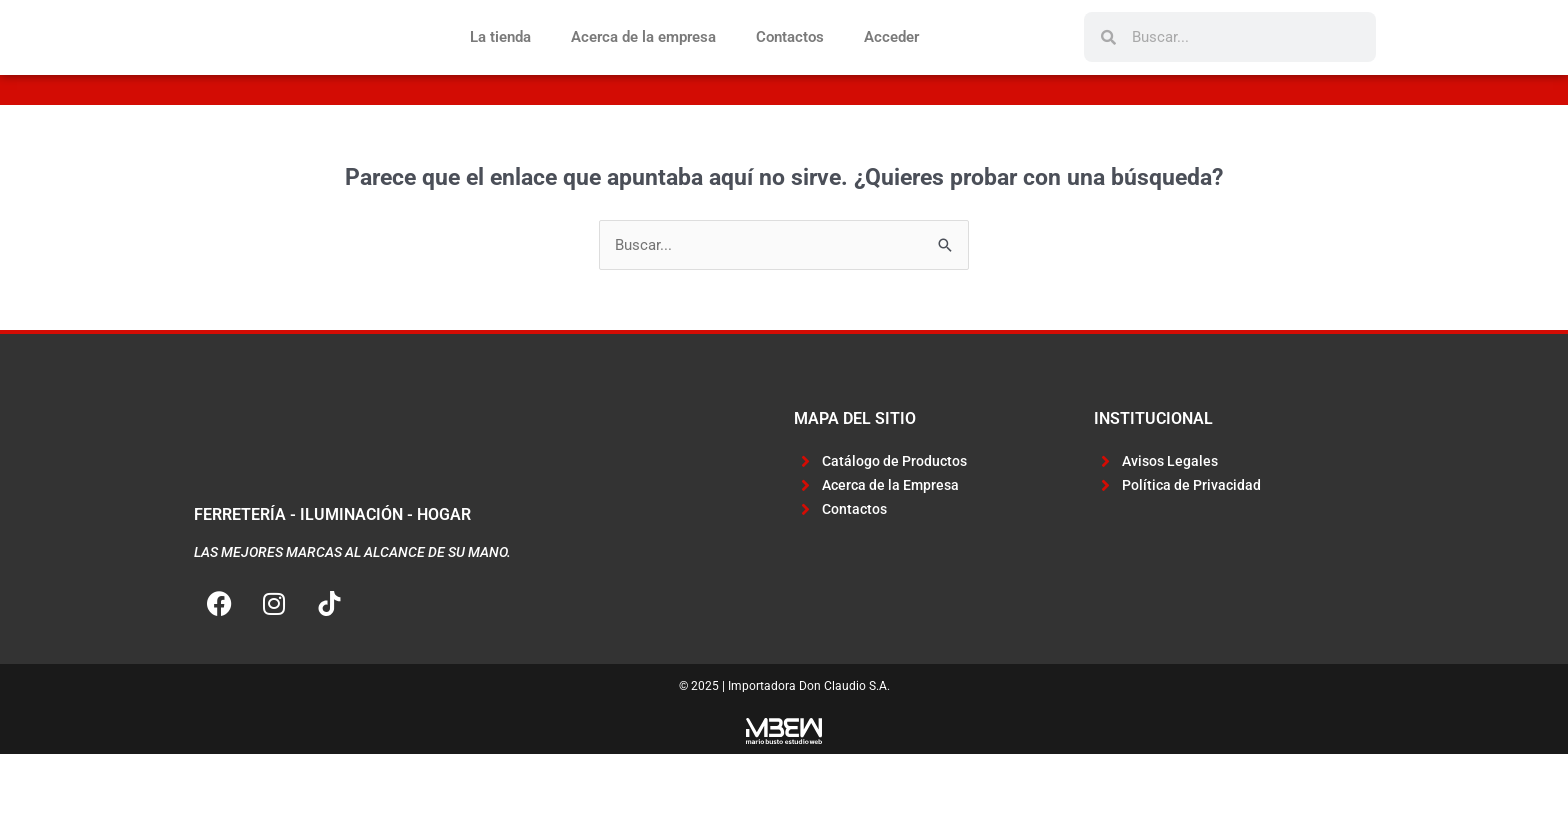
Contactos (790, 70)
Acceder (891, 70)
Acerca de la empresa (643, 70)
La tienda (500, 70)
